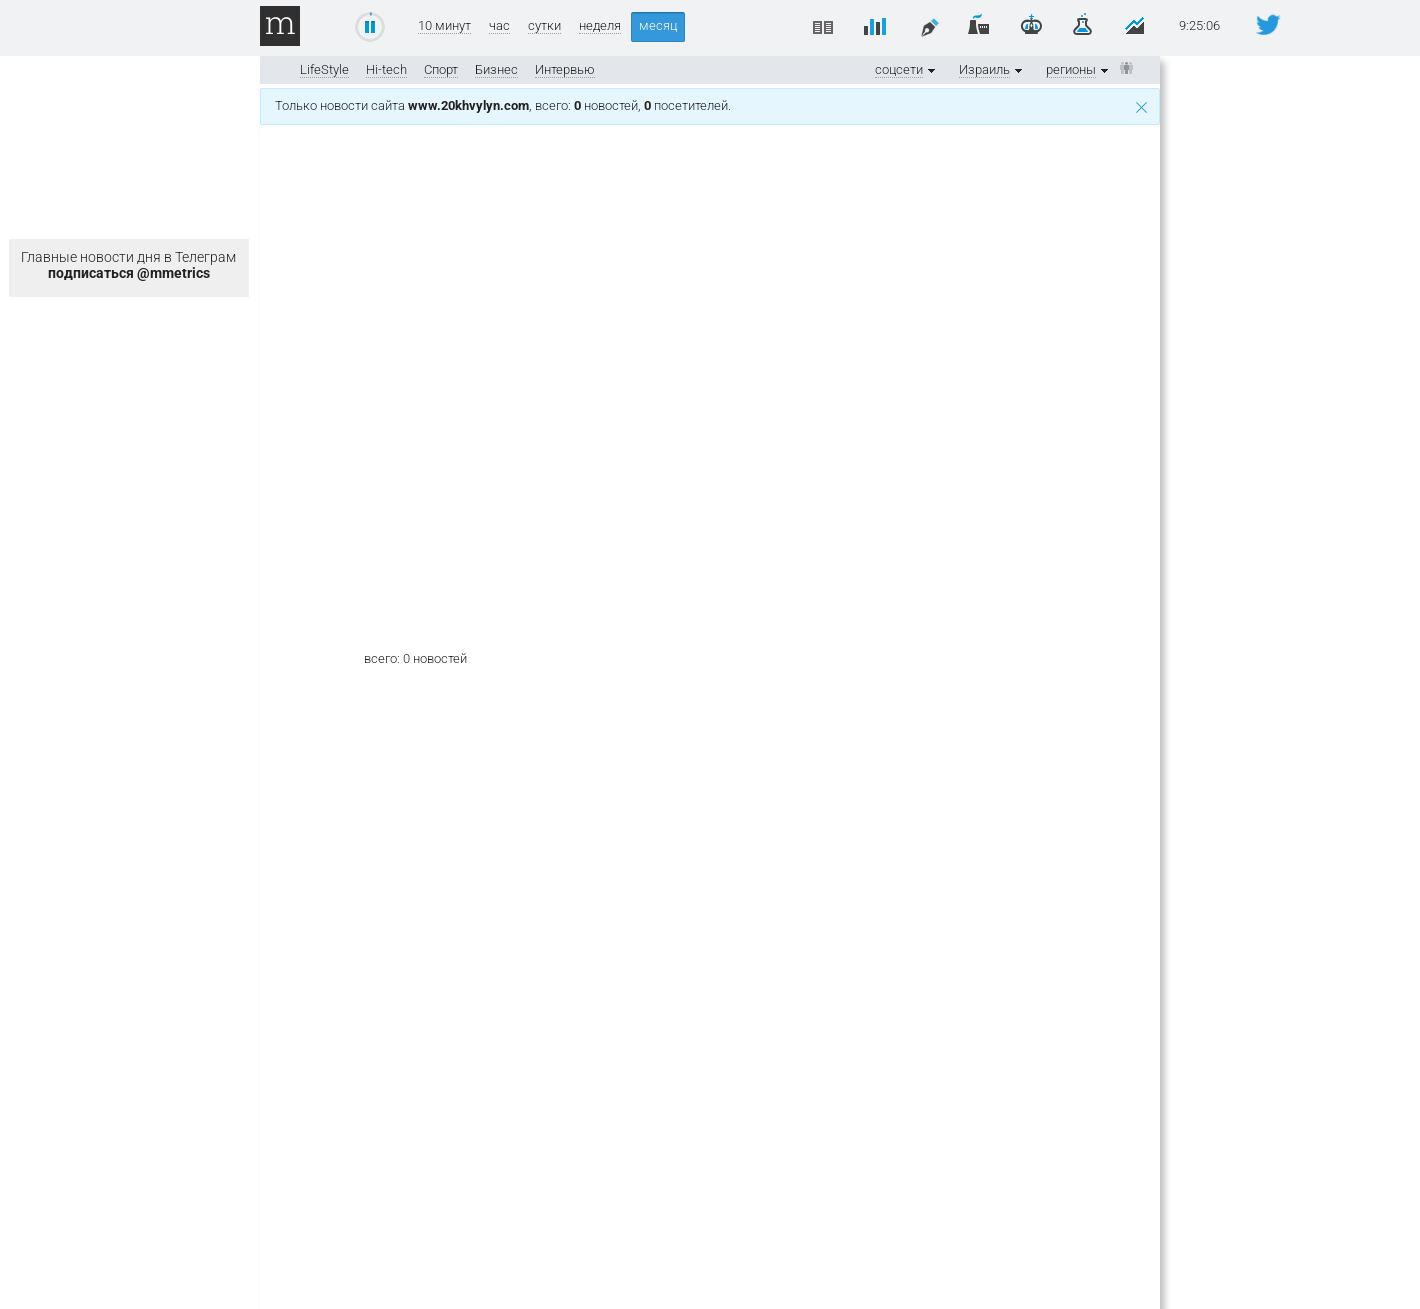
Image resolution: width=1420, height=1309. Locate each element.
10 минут (444, 26)
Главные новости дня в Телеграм (128, 265)
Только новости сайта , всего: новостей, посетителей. (711, 105)
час (499, 26)
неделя (600, 26)
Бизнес (496, 69)
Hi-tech (386, 69)
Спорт (441, 69)
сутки (544, 26)
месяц (658, 25)
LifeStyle (324, 69)
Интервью (565, 69)
